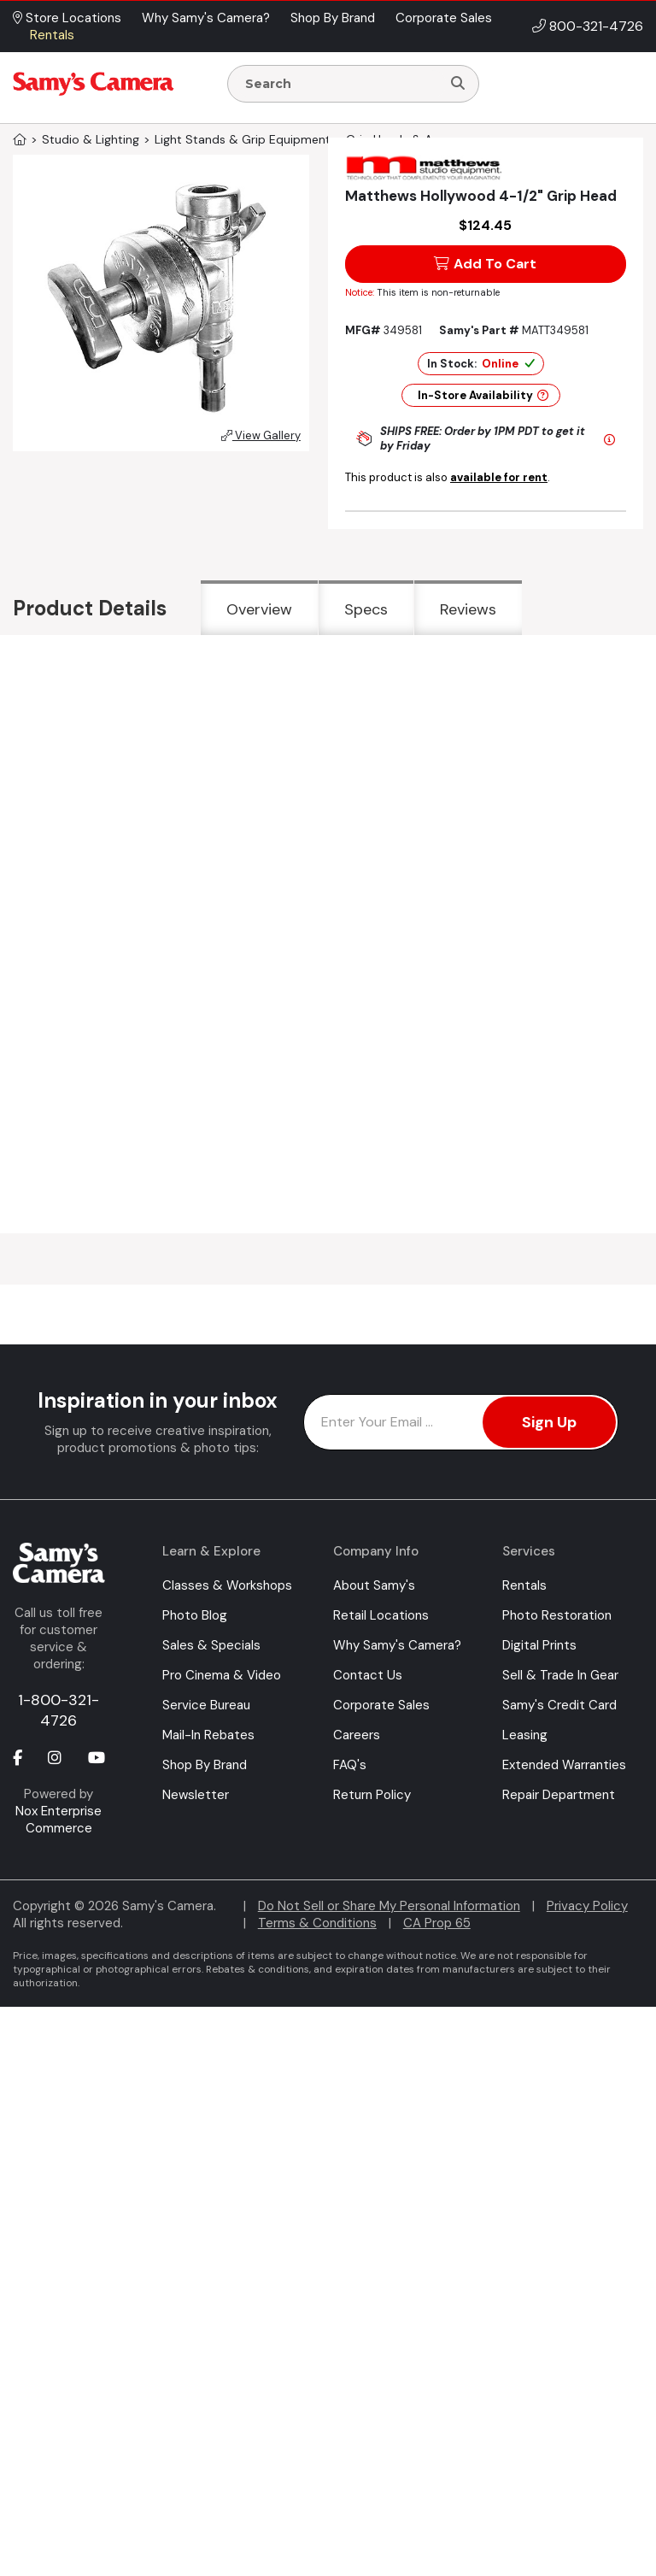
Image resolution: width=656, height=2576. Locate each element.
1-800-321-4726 (58, 1710)
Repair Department (558, 1794)
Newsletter (195, 1794)
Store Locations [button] (67, 17)
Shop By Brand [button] (332, 17)
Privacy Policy (587, 1905)
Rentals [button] (52, 35)
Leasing (525, 1735)
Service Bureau (206, 1705)
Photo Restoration (557, 1615)
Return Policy (372, 1794)
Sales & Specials (211, 1645)
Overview (259, 609)
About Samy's (374, 1585)
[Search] (458, 83)
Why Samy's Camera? (397, 1645)
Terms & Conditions (317, 1923)
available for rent (499, 477)
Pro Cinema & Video (221, 1675)
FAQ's (349, 1764)
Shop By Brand (204, 1764)
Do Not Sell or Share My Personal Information (389, 1905)
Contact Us (367, 1675)
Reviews (468, 609)
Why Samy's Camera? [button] (206, 17)
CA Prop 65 (437, 1923)
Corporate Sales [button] (443, 17)
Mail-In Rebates (208, 1735)
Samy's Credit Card (559, 1705)
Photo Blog (194, 1615)
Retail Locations (381, 1615)
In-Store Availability (483, 395)
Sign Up (549, 1422)
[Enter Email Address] (460, 1422)
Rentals (524, 1585)
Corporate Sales (381, 1705)
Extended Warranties (564, 1764)
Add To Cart (485, 264)
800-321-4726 (596, 26)
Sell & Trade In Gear (560, 1675)
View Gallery (261, 435)
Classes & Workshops (227, 1585)
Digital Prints (539, 1645)
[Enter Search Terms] (341, 83)
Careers (356, 1735)
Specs (366, 609)
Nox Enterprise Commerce (58, 1820)
